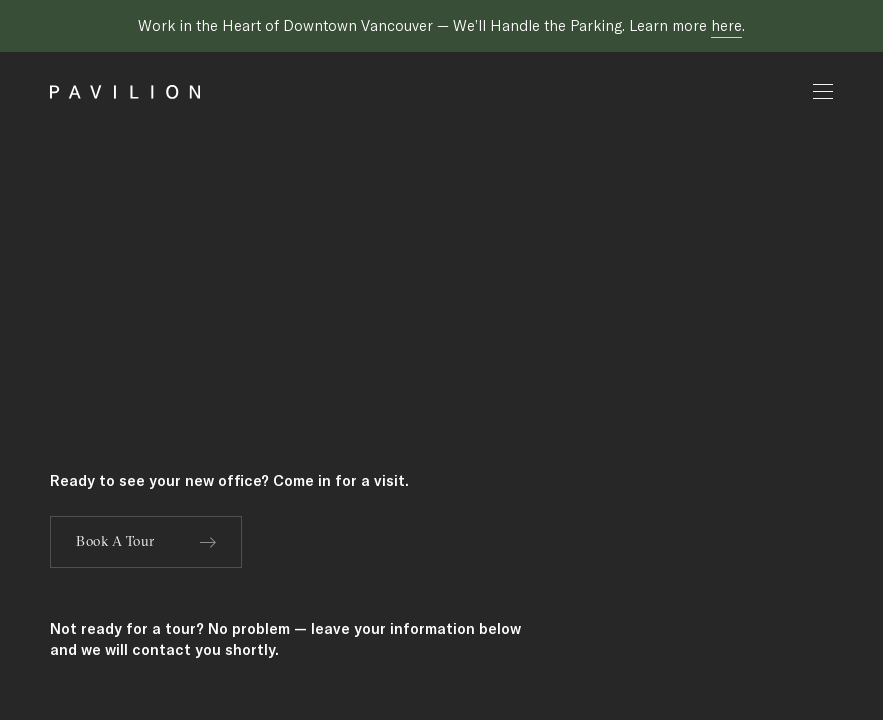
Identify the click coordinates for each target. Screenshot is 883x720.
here (726, 25)
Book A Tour (146, 541)
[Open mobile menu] (823, 92)
